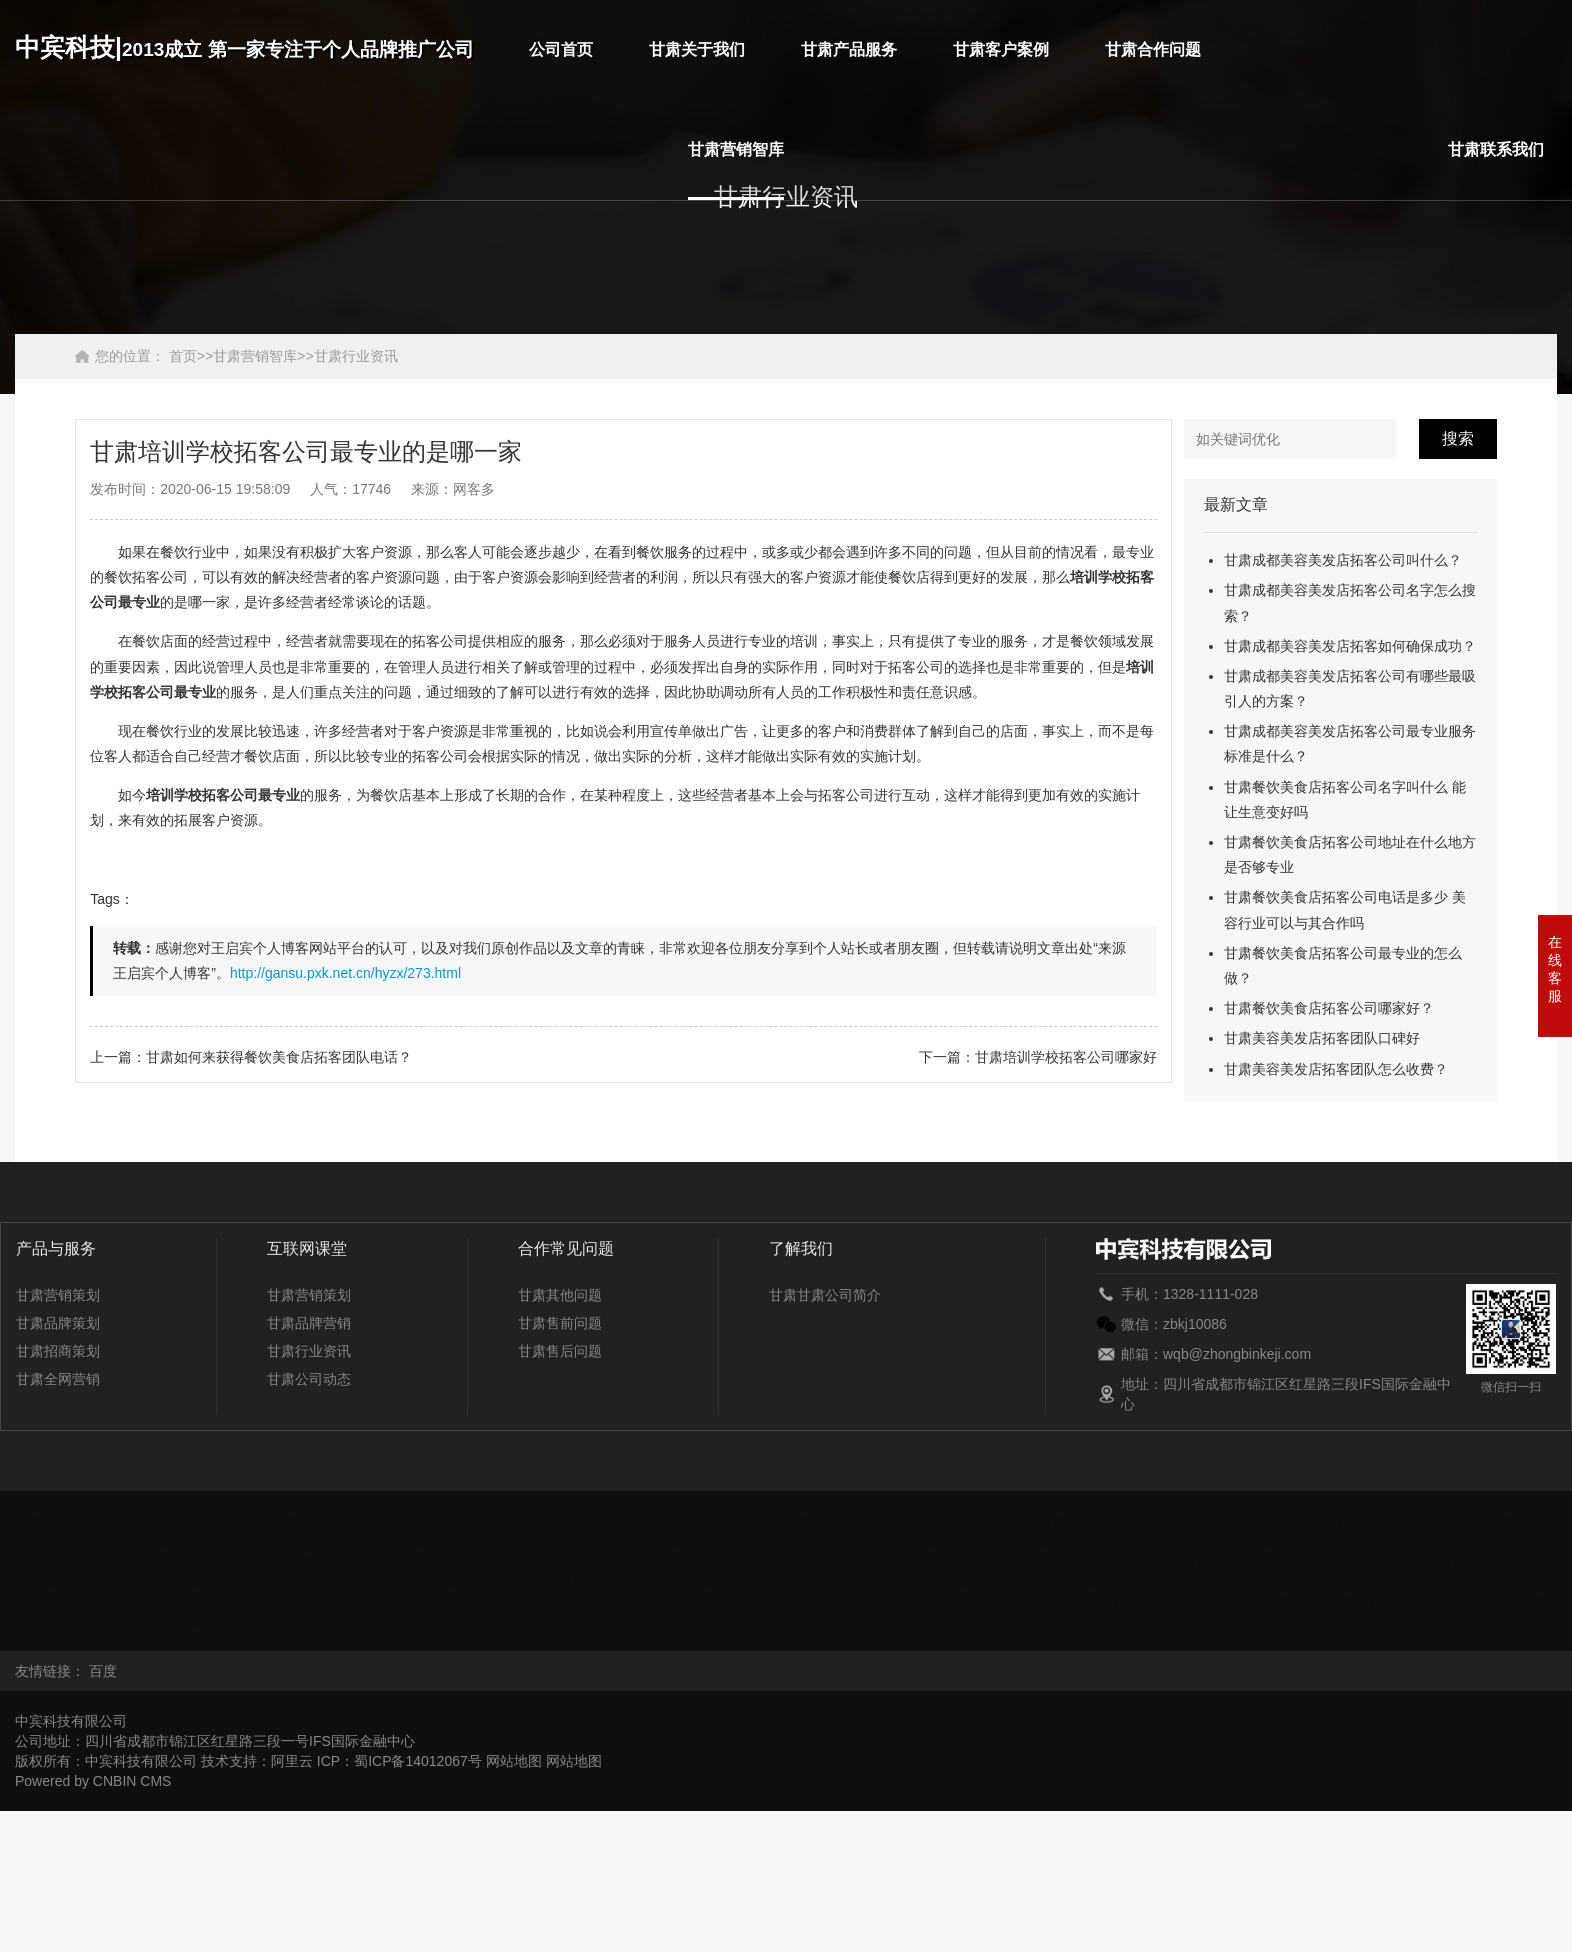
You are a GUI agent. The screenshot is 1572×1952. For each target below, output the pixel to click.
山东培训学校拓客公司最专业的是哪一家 (941, 1581)
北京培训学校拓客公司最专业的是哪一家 (397, 1521)
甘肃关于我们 (697, 49)
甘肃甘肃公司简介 (825, 1295)
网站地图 (514, 1761)
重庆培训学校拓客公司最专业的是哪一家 (653, 1521)
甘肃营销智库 (736, 149)
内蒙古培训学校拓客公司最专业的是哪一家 (166, 1581)
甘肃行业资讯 (356, 356)
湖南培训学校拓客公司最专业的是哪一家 (415, 1561)
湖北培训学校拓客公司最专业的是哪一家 (159, 1561)
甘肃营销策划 (58, 1295)
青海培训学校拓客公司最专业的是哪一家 (685, 1581)
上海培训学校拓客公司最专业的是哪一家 (1196, 1581)
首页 (183, 356)
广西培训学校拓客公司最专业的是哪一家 (141, 1541)
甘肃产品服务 (849, 49)
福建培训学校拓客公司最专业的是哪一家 (909, 1521)
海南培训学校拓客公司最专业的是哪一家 (653, 1541)
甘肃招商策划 (58, 1351)
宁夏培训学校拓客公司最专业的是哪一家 (429, 1581)
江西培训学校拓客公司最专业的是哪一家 (927, 1561)
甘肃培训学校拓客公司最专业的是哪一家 (1165, 1521)
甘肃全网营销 (58, 1379)
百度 (103, 1671)
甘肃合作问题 (1153, 49)
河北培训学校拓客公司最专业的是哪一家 (909, 1541)
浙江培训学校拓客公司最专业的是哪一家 (173, 1621)
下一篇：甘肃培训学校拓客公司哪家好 (1038, 1057)
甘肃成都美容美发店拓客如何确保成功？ (1350, 646)
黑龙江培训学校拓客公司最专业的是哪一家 (1172, 1541)
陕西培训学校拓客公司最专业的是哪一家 (173, 1601)
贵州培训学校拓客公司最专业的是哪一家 (397, 1541)
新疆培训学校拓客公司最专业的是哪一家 (941, 1601)
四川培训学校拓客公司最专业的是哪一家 (429, 1601)
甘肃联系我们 (1496, 149)
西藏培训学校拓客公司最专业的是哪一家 (1196, 1601)
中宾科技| (244, 47)
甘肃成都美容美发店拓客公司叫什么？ (1343, 560)
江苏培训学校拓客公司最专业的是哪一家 (671, 1561)
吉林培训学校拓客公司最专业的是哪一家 (1182, 1561)
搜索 (1458, 438)
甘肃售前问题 (560, 1323)
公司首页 (561, 49)
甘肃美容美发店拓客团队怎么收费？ (1336, 1069)
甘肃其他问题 (560, 1295)
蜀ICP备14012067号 (418, 1761)
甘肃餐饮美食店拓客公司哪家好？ (1329, 1008)
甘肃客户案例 (1001, 49)
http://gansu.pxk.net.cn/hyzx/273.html (345, 973)
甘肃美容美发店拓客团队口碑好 (1322, 1038)
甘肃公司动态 (309, 1379)
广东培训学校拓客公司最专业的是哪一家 (1420, 1521)
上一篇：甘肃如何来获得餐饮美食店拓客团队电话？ (251, 1057)
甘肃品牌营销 (309, 1323)
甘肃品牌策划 (58, 1323)
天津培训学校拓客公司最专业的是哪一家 (685, 1601)
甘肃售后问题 (560, 1351)
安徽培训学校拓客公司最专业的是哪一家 (141, 1521)
